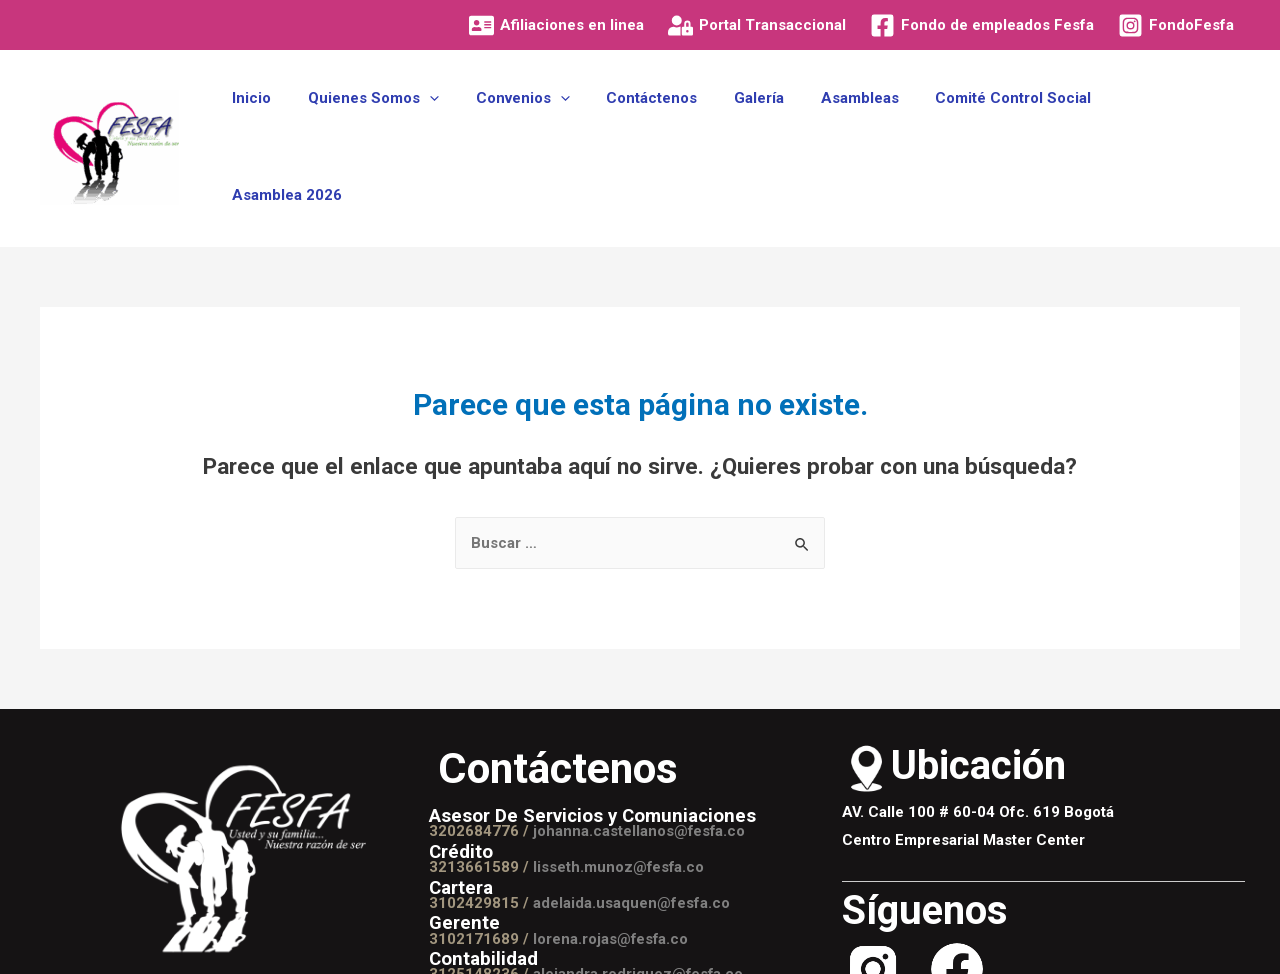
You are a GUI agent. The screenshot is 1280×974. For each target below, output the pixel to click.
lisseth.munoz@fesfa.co (619, 818)
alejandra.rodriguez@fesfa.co (639, 925)
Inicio (285, 122)
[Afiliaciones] (556, 25)
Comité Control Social (1007, 122)
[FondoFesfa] (1176, 25)
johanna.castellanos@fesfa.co (640, 782)
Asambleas (860, 122)
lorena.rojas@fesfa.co (611, 890)
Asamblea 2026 (1170, 122)
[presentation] (456, 122)
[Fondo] (982, 25)
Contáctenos (665, 122)
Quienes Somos (400, 122)
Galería (766, 122)
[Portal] (757, 25)
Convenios (543, 122)
